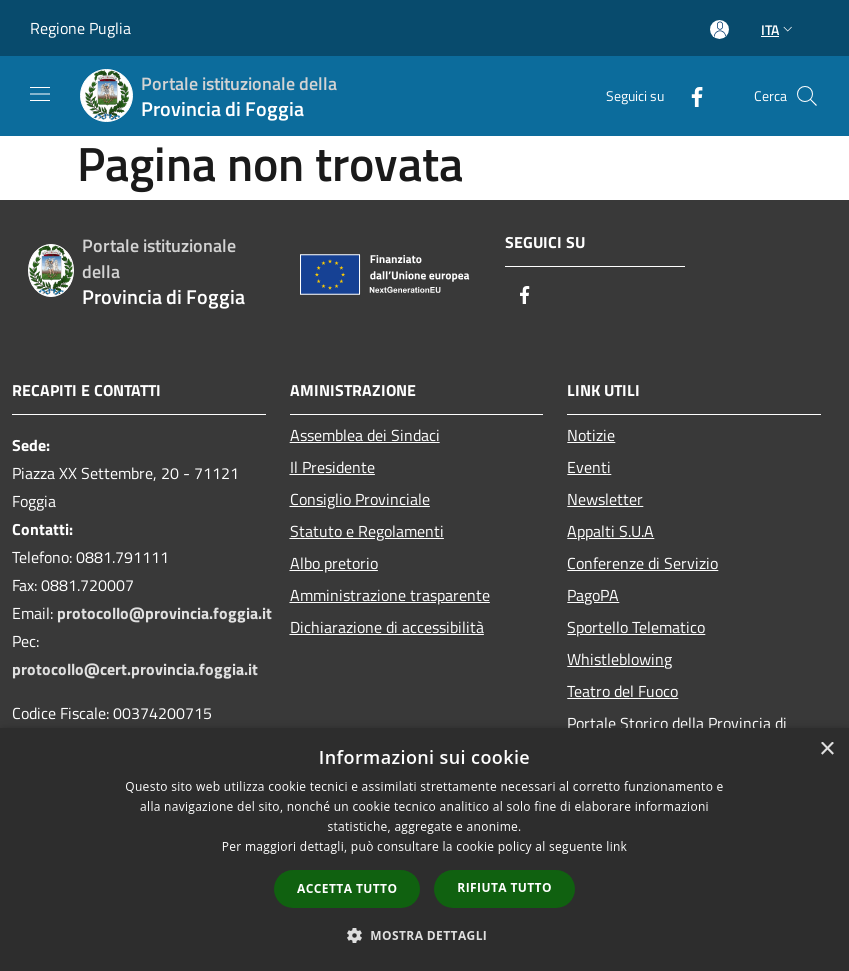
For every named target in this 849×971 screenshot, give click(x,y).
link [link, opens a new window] (616, 846)
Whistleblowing (619, 659)
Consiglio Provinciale (360, 499)
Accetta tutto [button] (347, 888)
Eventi (589, 467)
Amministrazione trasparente (390, 595)
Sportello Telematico (636, 627)
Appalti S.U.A (610, 531)
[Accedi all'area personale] (719, 29)
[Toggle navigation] (40, 94)
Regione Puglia (80, 28)
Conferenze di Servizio (642, 563)
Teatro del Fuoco (622, 691)
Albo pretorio (334, 563)
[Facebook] (689, 95)
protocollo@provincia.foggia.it (164, 613)
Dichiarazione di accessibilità (387, 627)
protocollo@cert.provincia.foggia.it (135, 669)
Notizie (591, 435)
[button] (425, 935)
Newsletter (605, 499)
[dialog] (424, 849)
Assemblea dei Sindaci (365, 435)
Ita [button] (779, 29)
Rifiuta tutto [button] (504, 887)
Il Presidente (332, 467)
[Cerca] (807, 96)
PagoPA (593, 595)
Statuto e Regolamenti (367, 531)
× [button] (826, 749)
